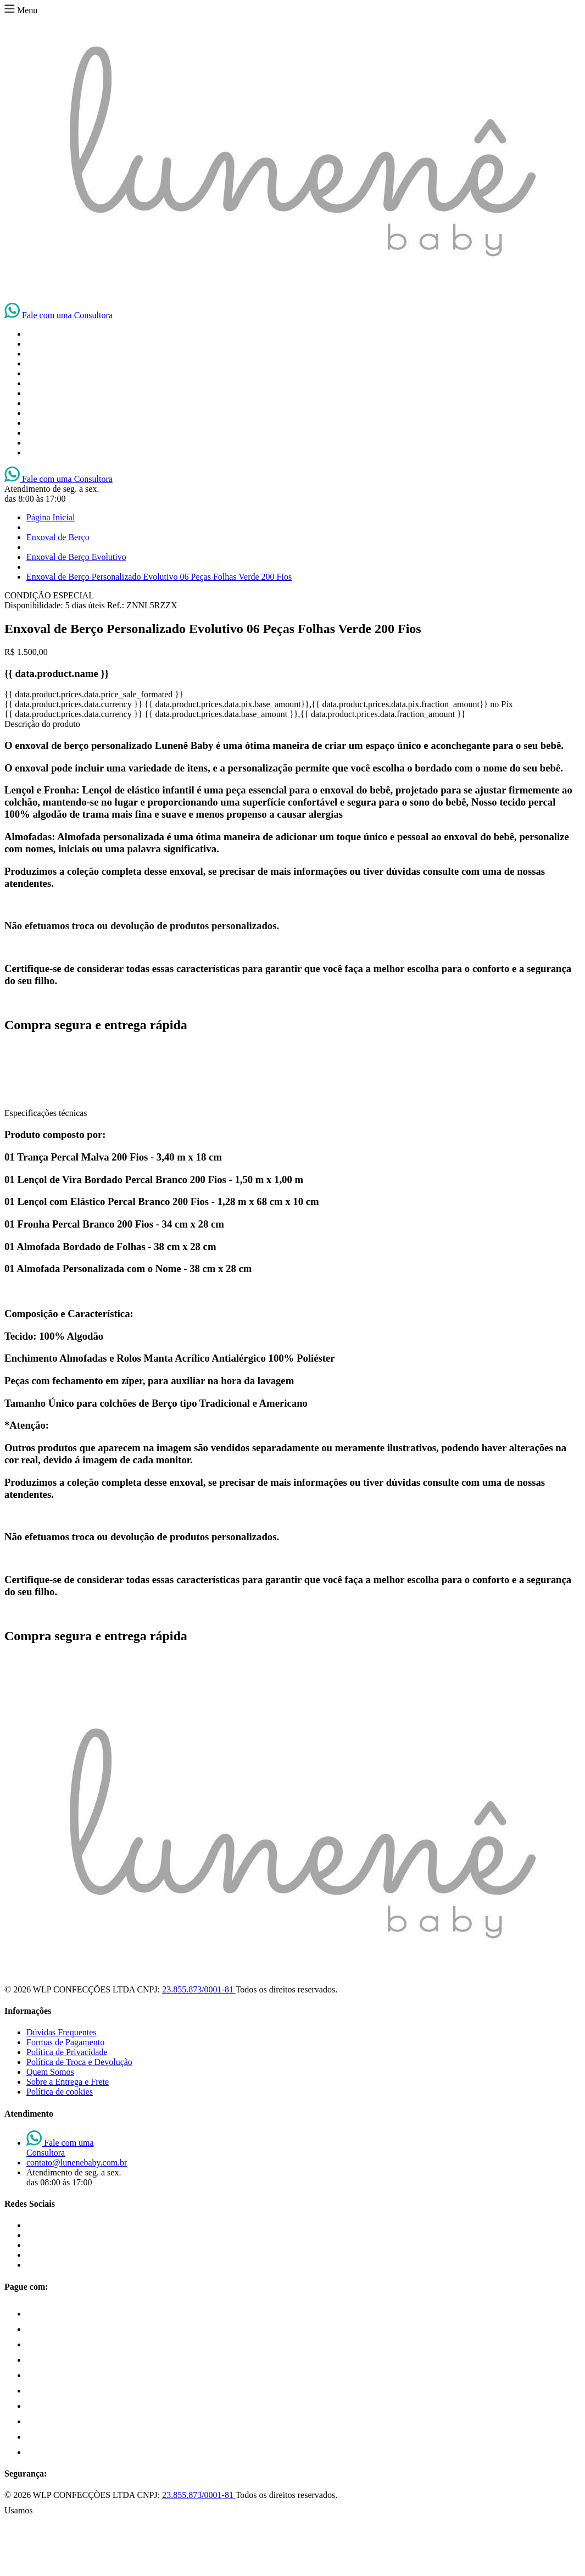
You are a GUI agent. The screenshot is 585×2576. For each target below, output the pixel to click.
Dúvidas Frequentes (61, 2032)
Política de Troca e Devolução (79, 2062)
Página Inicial (50, 517)
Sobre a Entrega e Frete (67, 2081)
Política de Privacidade (67, 2052)
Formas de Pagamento (65, 2042)
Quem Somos (50, 2072)
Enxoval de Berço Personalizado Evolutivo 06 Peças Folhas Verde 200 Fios (159, 576)
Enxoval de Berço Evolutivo (76, 557)
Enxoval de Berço (58, 537)
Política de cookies (59, 2091)
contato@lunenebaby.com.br (76, 2162)
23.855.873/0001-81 (198, 1989)
